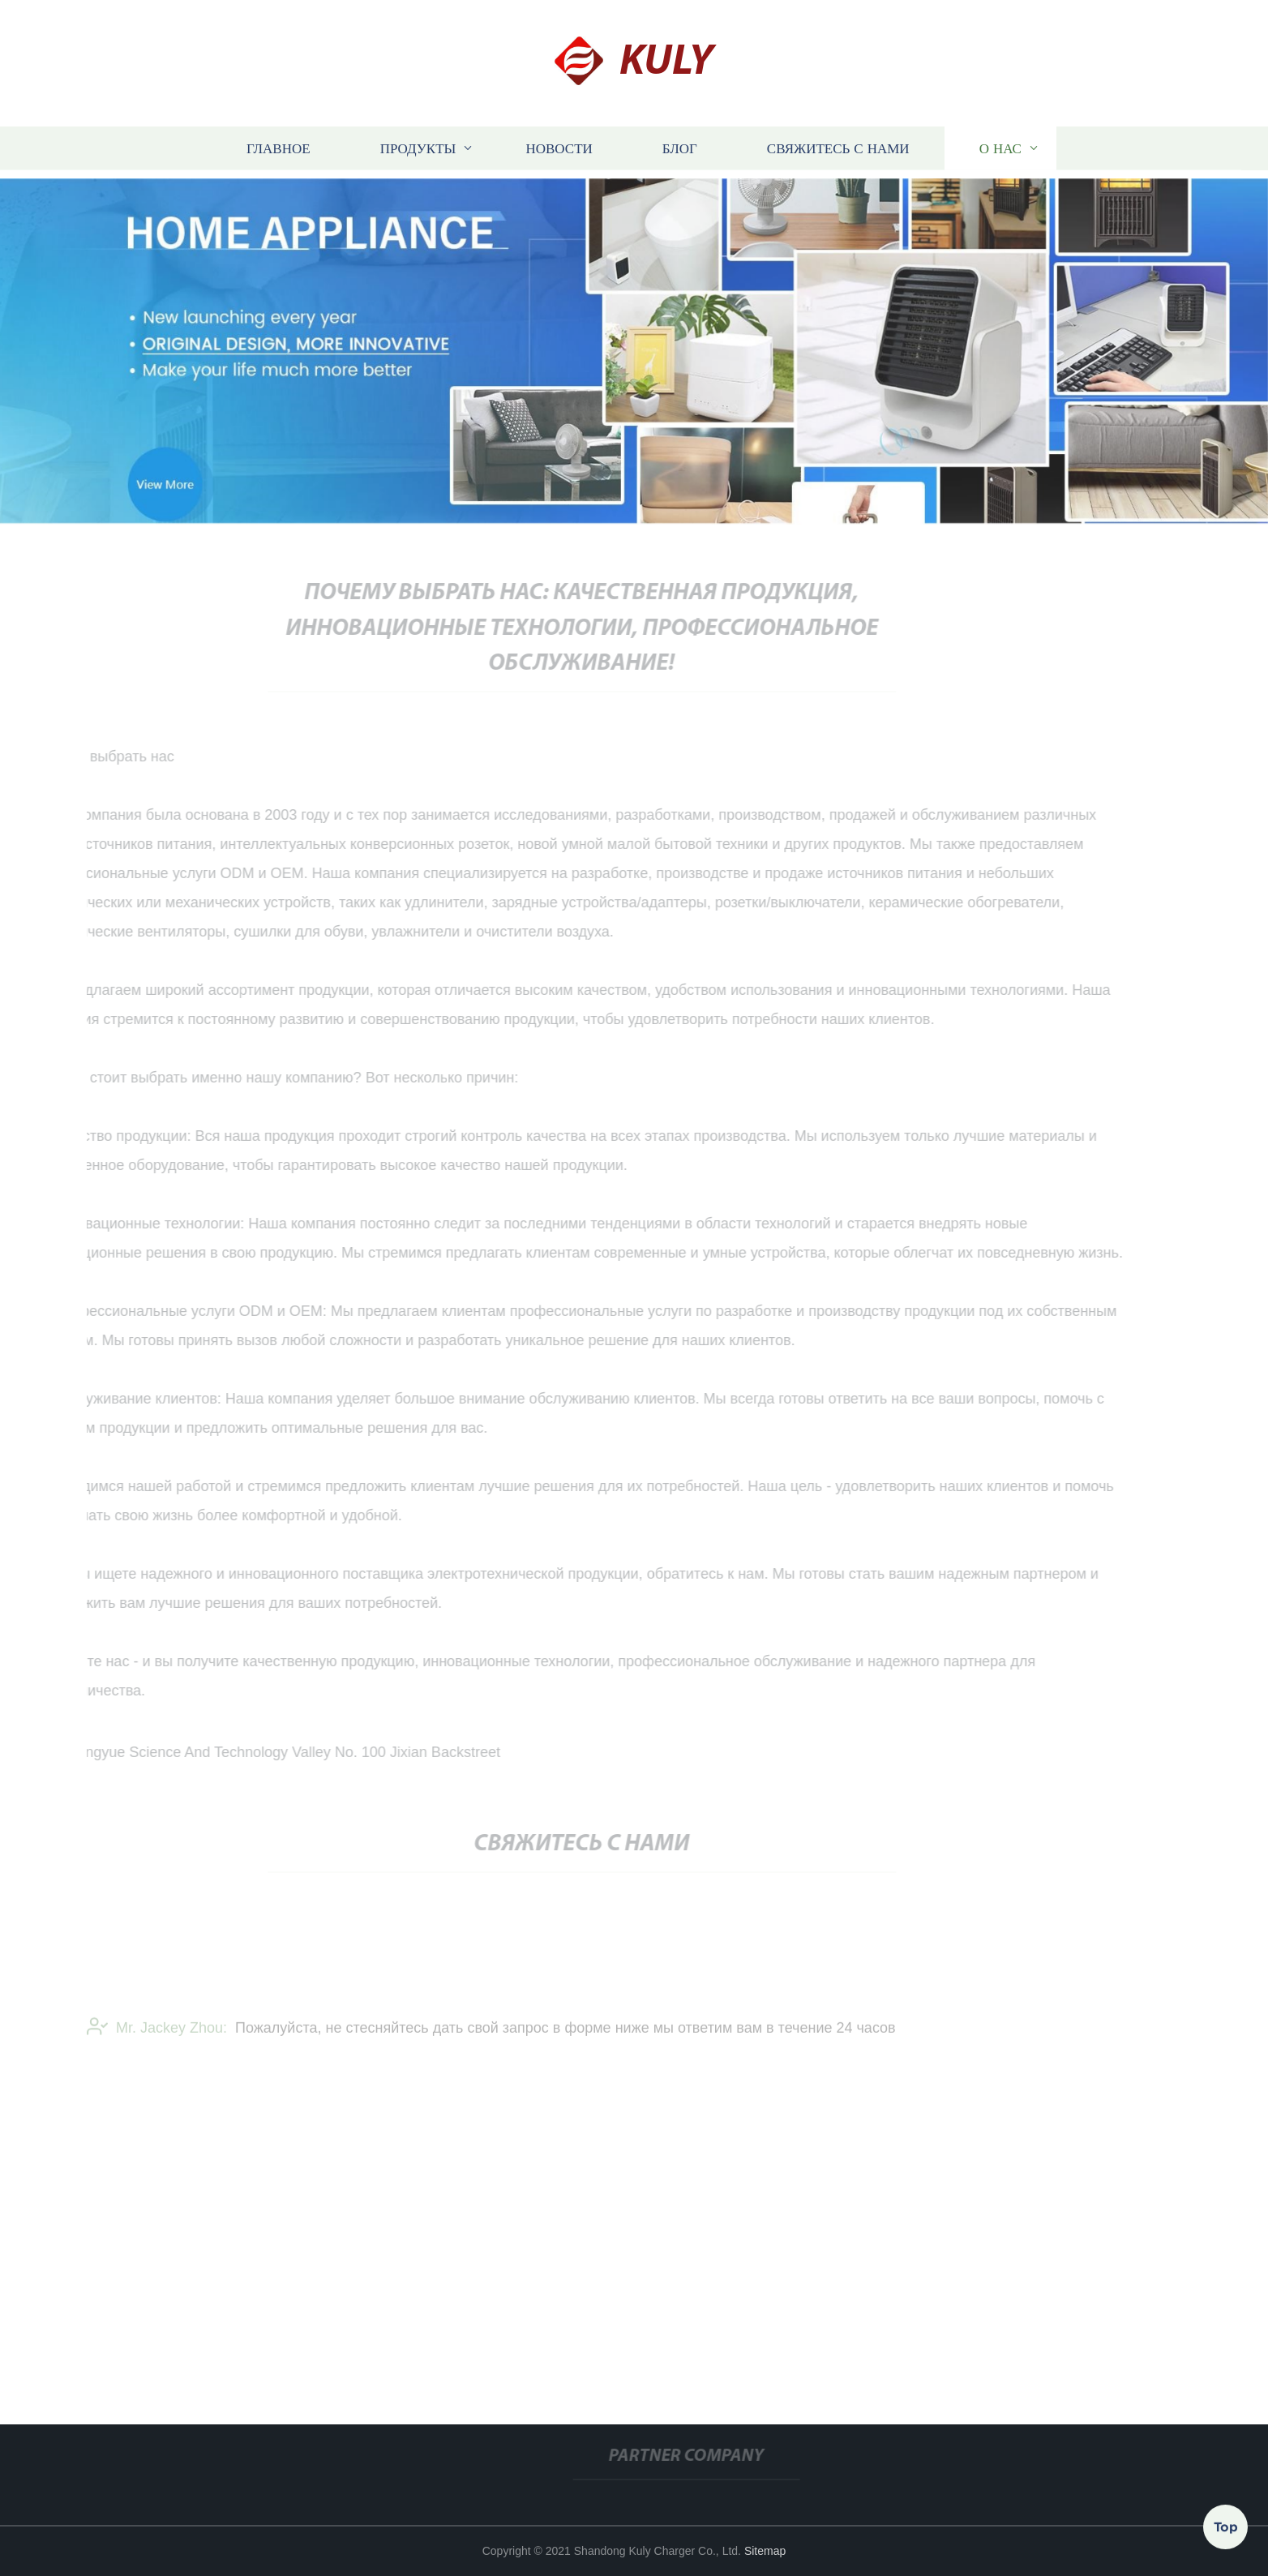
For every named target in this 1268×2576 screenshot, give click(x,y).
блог (679, 148)
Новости (558, 148)
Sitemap (765, 2550)
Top (1226, 2526)
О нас (1000, 148)
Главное (278, 148)
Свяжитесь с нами (838, 148)
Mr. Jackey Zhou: (157, 2034)
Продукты (418, 148)
